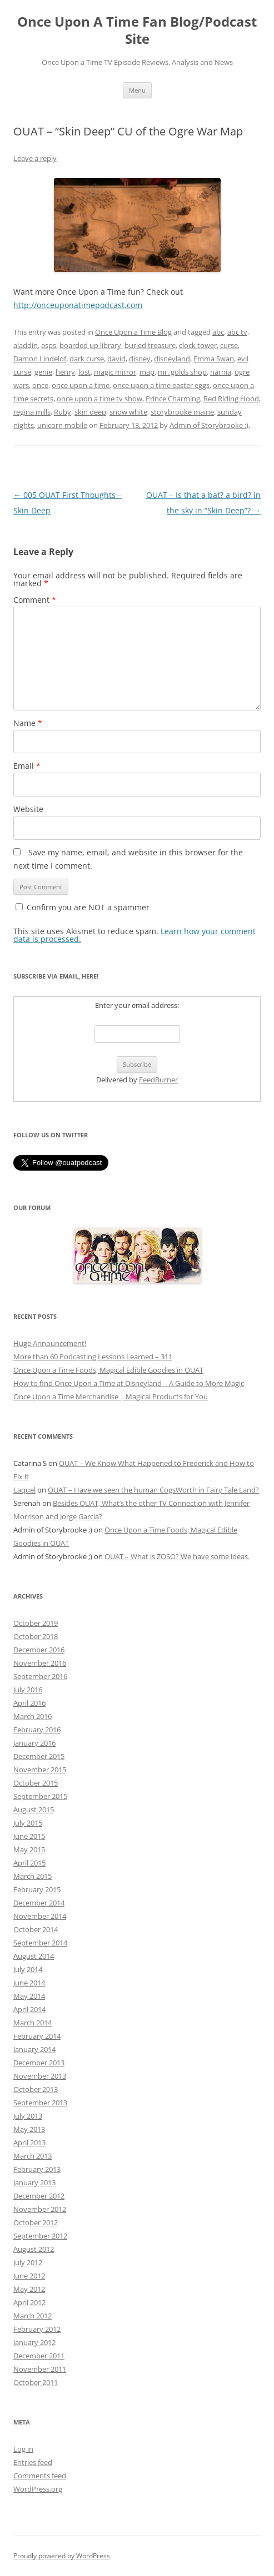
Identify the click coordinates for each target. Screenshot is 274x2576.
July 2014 (27, 1969)
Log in (23, 2449)
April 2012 (29, 2302)
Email (27, 765)
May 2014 (29, 1996)
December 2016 (38, 1650)
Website (28, 809)
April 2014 (29, 2009)
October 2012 (35, 2222)
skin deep (90, 412)
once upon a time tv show (99, 399)
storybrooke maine (182, 412)
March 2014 (32, 2023)
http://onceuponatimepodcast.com (77, 305)
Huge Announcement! (49, 1343)
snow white (128, 412)
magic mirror (115, 372)
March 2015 (32, 1876)
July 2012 (27, 2262)
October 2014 (35, 1929)
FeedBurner (158, 1080)
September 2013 (40, 2103)
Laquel (24, 1490)
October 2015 (35, 1783)
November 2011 (39, 2369)
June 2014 (29, 1983)
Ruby (62, 412)
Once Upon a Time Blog (133, 332)
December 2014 (38, 1903)
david (116, 359)
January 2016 (34, 1743)
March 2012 (32, 2316)
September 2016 (40, 1676)
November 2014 (39, 1916)
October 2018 (35, 1636)
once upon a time (80, 385)
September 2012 (40, 2236)
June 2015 (29, 1836)
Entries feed (32, 2462)
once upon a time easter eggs (161, 385)
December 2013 (38, 2063)
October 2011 (35, 2382)
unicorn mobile (62, 425)
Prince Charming (173, 399)
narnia (220, 372)
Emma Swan (213, 359)
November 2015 (39, 1770)
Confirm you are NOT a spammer (83, 907)
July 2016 (27, 1690)
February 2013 (37, 2169)
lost (84, 372)
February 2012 (37, 2329)
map (147, 372)
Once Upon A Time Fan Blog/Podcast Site (137, 30)
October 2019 (35, 1623)
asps (48, 345)
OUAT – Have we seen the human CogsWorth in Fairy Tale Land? (153, 1490)
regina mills (32, 412)
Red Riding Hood (231, 399)
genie (43, 372)
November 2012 (39, 2209)
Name (27, 723)
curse (229, 345)
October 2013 (35, 2089)
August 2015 (33, 1809)
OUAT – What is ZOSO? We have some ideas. (177, 1556)
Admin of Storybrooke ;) (209, 425)
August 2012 (33, 2249)
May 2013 (29, 2129)
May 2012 (29, 2289)
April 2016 (29, 1703)
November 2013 (39, 2076)
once (40, 385)
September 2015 (40, 1796)
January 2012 (34, 2342)
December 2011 (38, 2356)
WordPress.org (37, 2489)
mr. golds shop (182, 372)
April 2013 (29, 2142)
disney (140, 359)
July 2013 (27, 2116)
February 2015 (37, 1889)
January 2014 (34, 2049)
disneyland (172, 359)
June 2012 (29, 2276)
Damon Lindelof (39, 359)
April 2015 (29, 1863)
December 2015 (38, 1756)
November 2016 (39, 1663)
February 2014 (37, 2036)
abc (218, 332)
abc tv (237, 332)
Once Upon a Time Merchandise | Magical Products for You (110, 1397)
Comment (34, 599)
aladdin (25, 345)
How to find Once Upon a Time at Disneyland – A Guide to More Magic (128, 1383)
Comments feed (39, 2476)
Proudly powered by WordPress (61, 2555)
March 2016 (32, 1716)
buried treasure (150, 345)
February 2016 (37, 1730)
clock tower (198, 345)
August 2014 (33, 1956)
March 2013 (32, 2156)
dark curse (86, 359)
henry (65, 372)
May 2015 (29, 1849)
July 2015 (27, 1823)
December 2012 (38, 2196)
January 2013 (34, 2182)
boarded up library (90, 345)
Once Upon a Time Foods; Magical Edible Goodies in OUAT (108, 1370)
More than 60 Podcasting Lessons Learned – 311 (92, 1357)
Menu (137, 90)
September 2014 (40, 1943)
